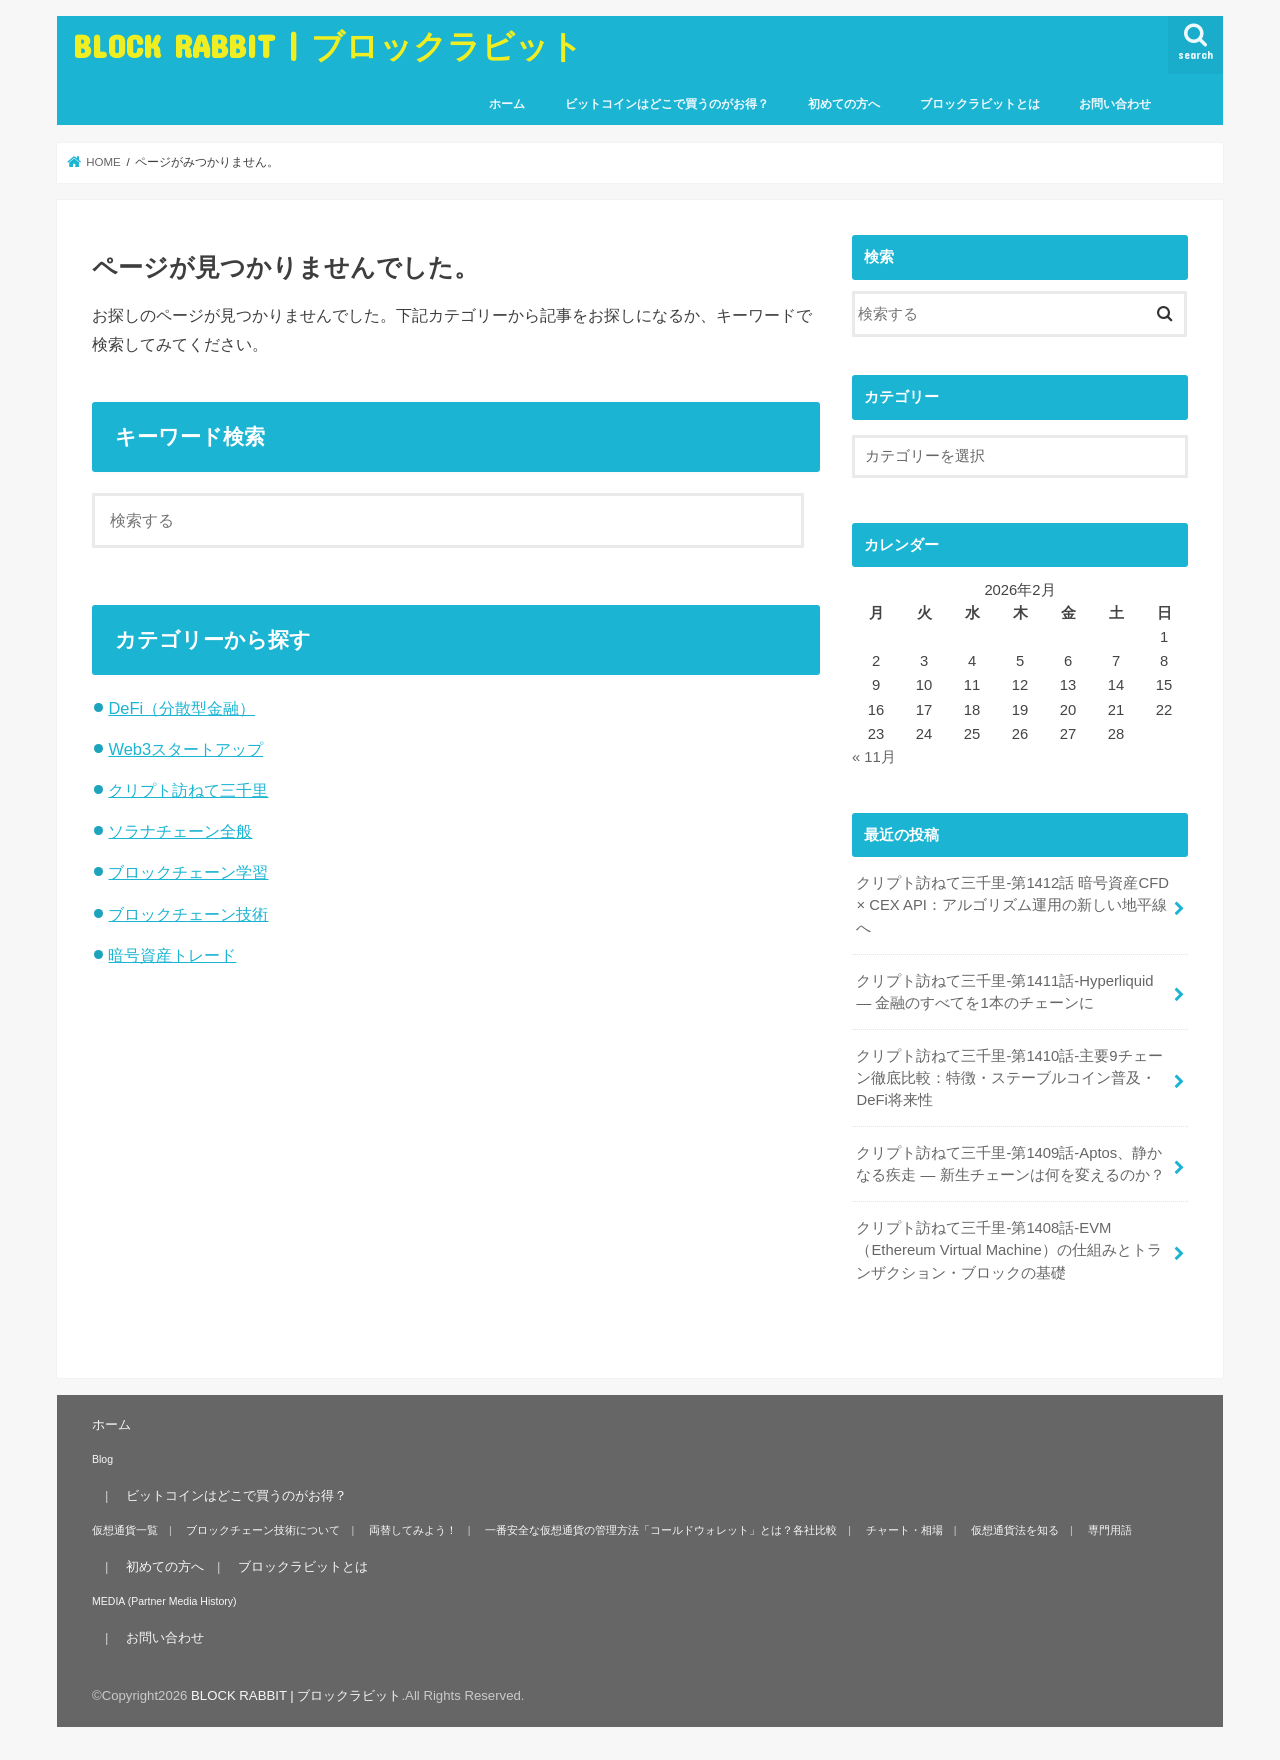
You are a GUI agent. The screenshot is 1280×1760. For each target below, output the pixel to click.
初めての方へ (844, 104)
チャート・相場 (904, 1530)
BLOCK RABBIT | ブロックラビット (328, 45)
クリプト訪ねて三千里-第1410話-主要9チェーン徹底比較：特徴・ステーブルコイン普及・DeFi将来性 (1009, 1078)
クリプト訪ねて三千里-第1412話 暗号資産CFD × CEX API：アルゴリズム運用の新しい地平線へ (1012, 905)
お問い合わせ (1115, 104)
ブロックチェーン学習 (188, 872)
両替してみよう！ (413, 1530)
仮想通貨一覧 (125, 1530)
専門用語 (1110, 1530)
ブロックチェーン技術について (263, 1530)
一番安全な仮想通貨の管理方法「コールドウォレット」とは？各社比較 (661, 1530)
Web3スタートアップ (185, 749)
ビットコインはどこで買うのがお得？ (667, 104)
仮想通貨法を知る (1015, 1530)
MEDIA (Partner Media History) (164, 1601)
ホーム (507, 104)
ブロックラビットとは (980, 104)
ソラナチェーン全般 (180, 831)
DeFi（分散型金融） (181, 708)
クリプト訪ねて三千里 (188, 790)
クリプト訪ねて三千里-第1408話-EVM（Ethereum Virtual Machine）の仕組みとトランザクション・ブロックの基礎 (1008, 1250)
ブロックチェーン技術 (188, 914)
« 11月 (874, 757)
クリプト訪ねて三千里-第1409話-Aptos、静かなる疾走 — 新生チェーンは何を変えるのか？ (1010, 1164)
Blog (102, 1459)
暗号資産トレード (172, 955)
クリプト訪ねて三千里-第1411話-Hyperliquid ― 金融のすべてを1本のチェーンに (1004, 992)
